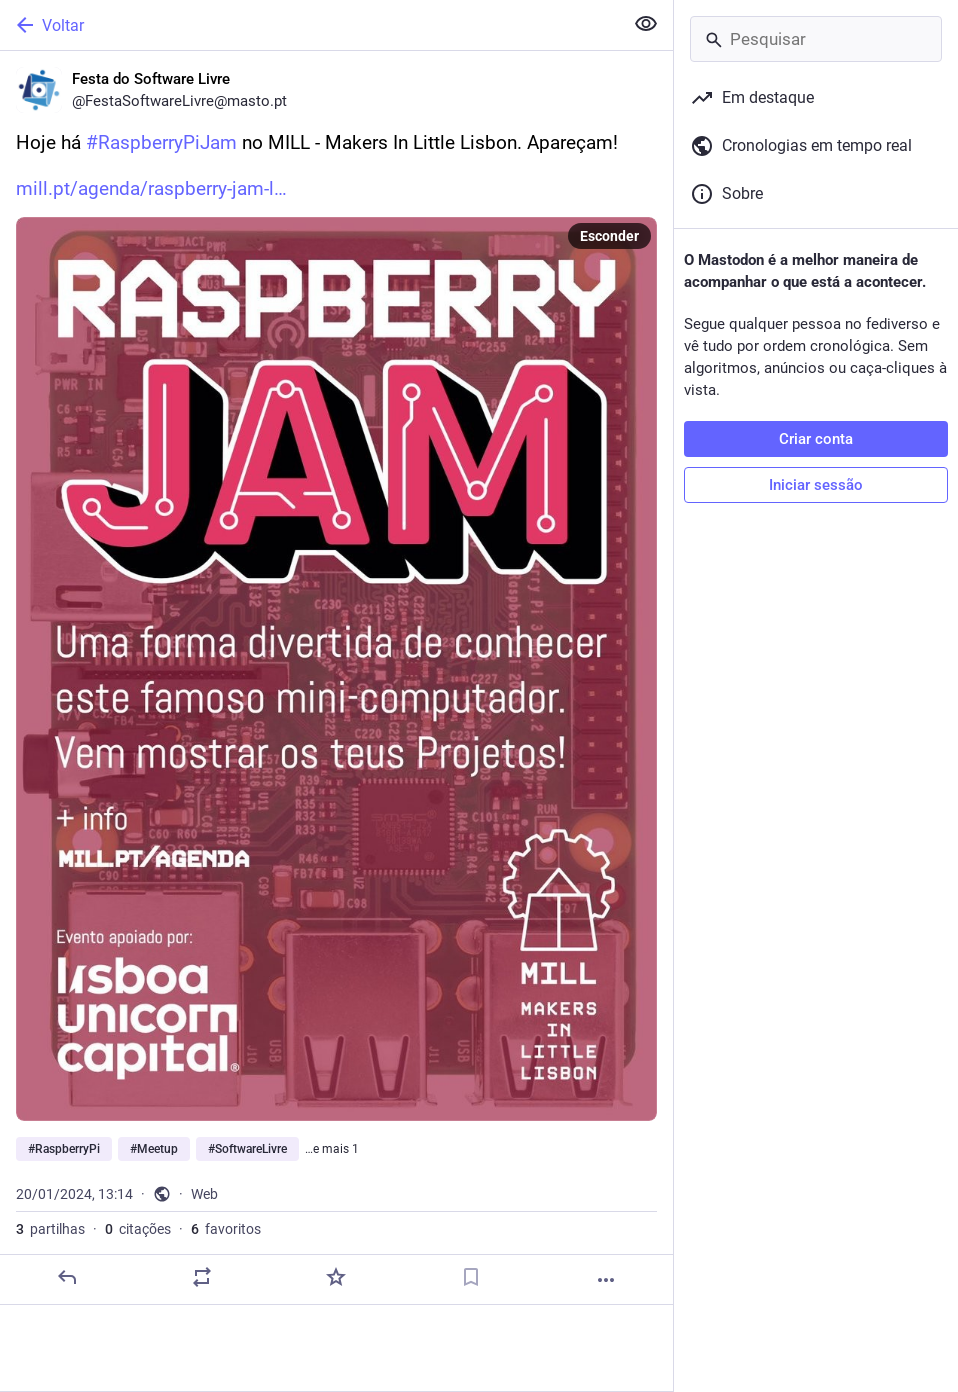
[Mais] (606, 1280)
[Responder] (67, 1277)
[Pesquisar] (816, 39)
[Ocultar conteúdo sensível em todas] (646, 24)
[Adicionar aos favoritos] (336, 1277)
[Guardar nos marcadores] (471, 1277)
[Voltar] (309, 25)
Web (204, 1194)
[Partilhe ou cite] (202, 1277)
